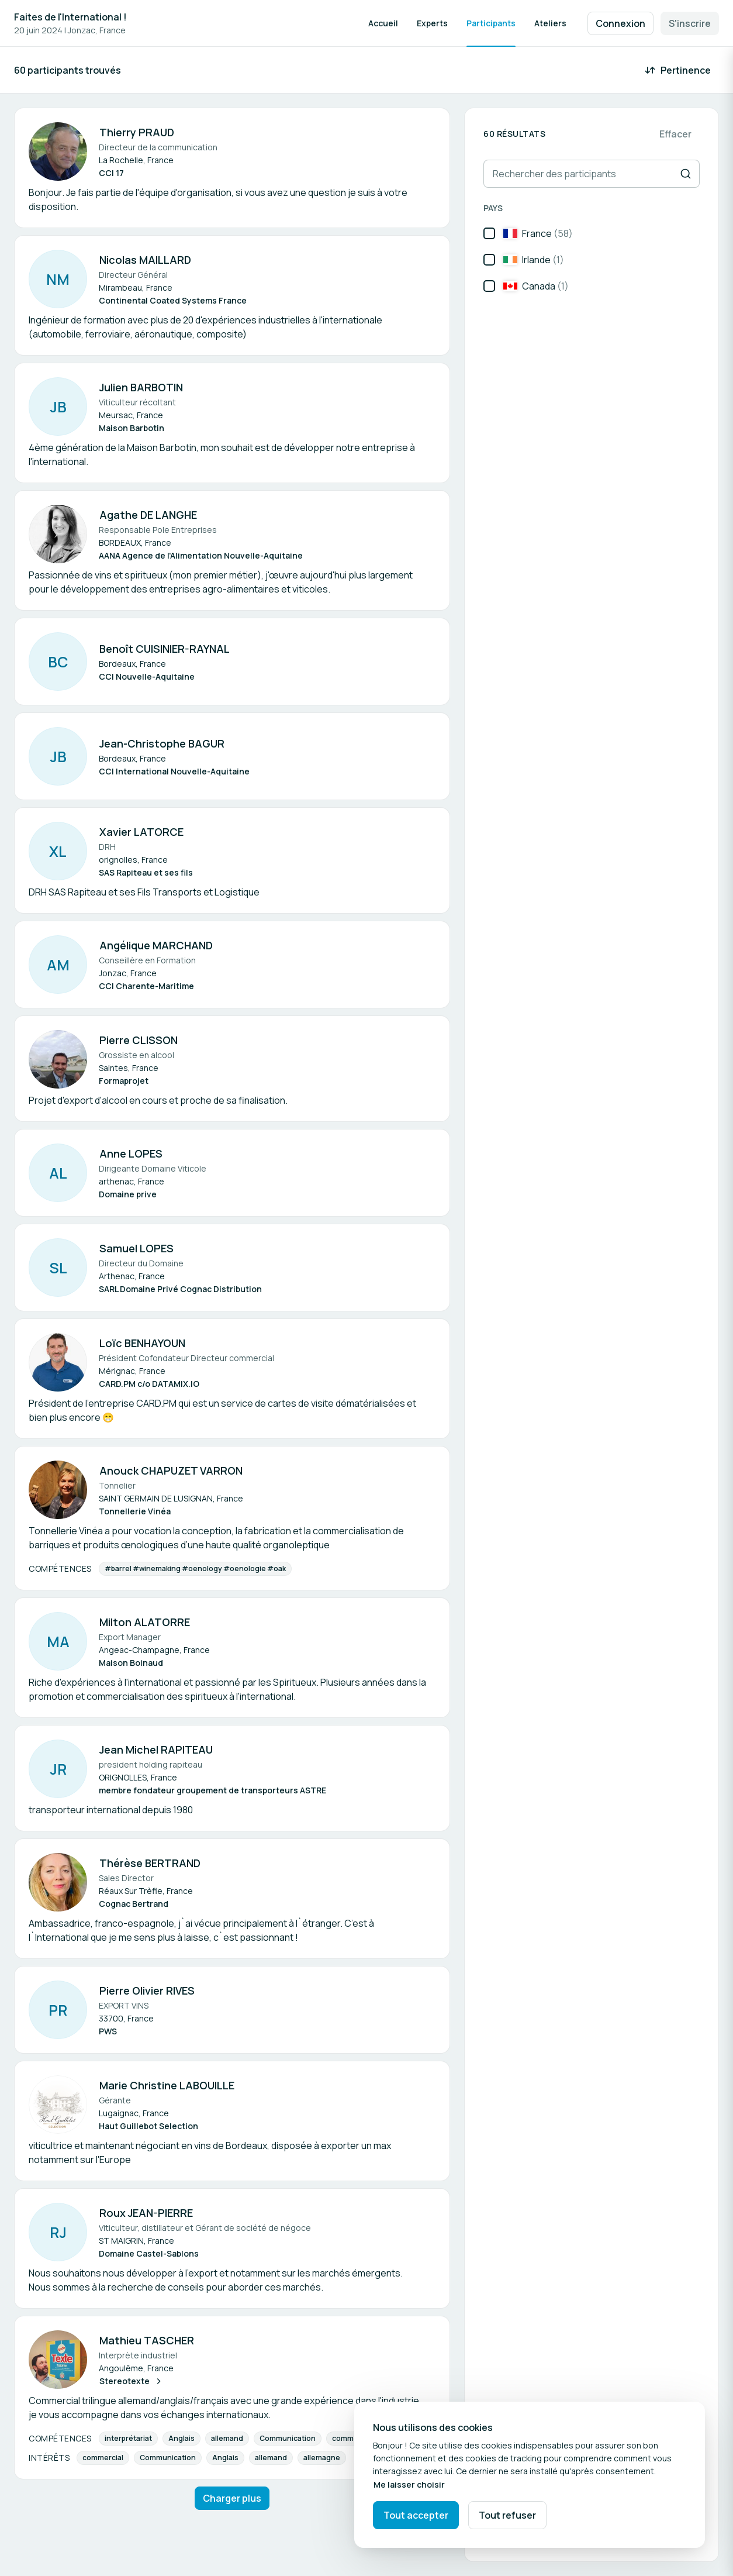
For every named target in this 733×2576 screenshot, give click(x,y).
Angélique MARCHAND (156, 945)
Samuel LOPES (136, 1248)
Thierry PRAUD (136, 132)
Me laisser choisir (409, 2484)
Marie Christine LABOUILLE (166, 2085)
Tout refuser (507, 2515)
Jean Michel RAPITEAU (156, 1749)
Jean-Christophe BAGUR (161, 743)
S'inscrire (690, 23)
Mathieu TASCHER (146, 2340)
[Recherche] (685, 173)
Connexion (620, 23)
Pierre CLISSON (138, 1040)
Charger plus (232, 2498)
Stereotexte (131, 2380)
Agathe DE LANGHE (148, 515)
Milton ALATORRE (144, 1622)
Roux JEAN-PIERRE (146, 2213)
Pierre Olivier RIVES (147, 1990)
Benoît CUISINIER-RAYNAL (164, 649)
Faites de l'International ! (70, 17)
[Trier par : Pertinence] (678, 70)
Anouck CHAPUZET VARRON (171, 1470)
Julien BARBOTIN (141, 387)
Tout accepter (415, 2515)
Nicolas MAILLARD (145, 260)
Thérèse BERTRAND (149, 1863)
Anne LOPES (130, 1153)
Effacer (675, 134)
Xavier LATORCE (141, 832)
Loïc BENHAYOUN (142, 1343)
